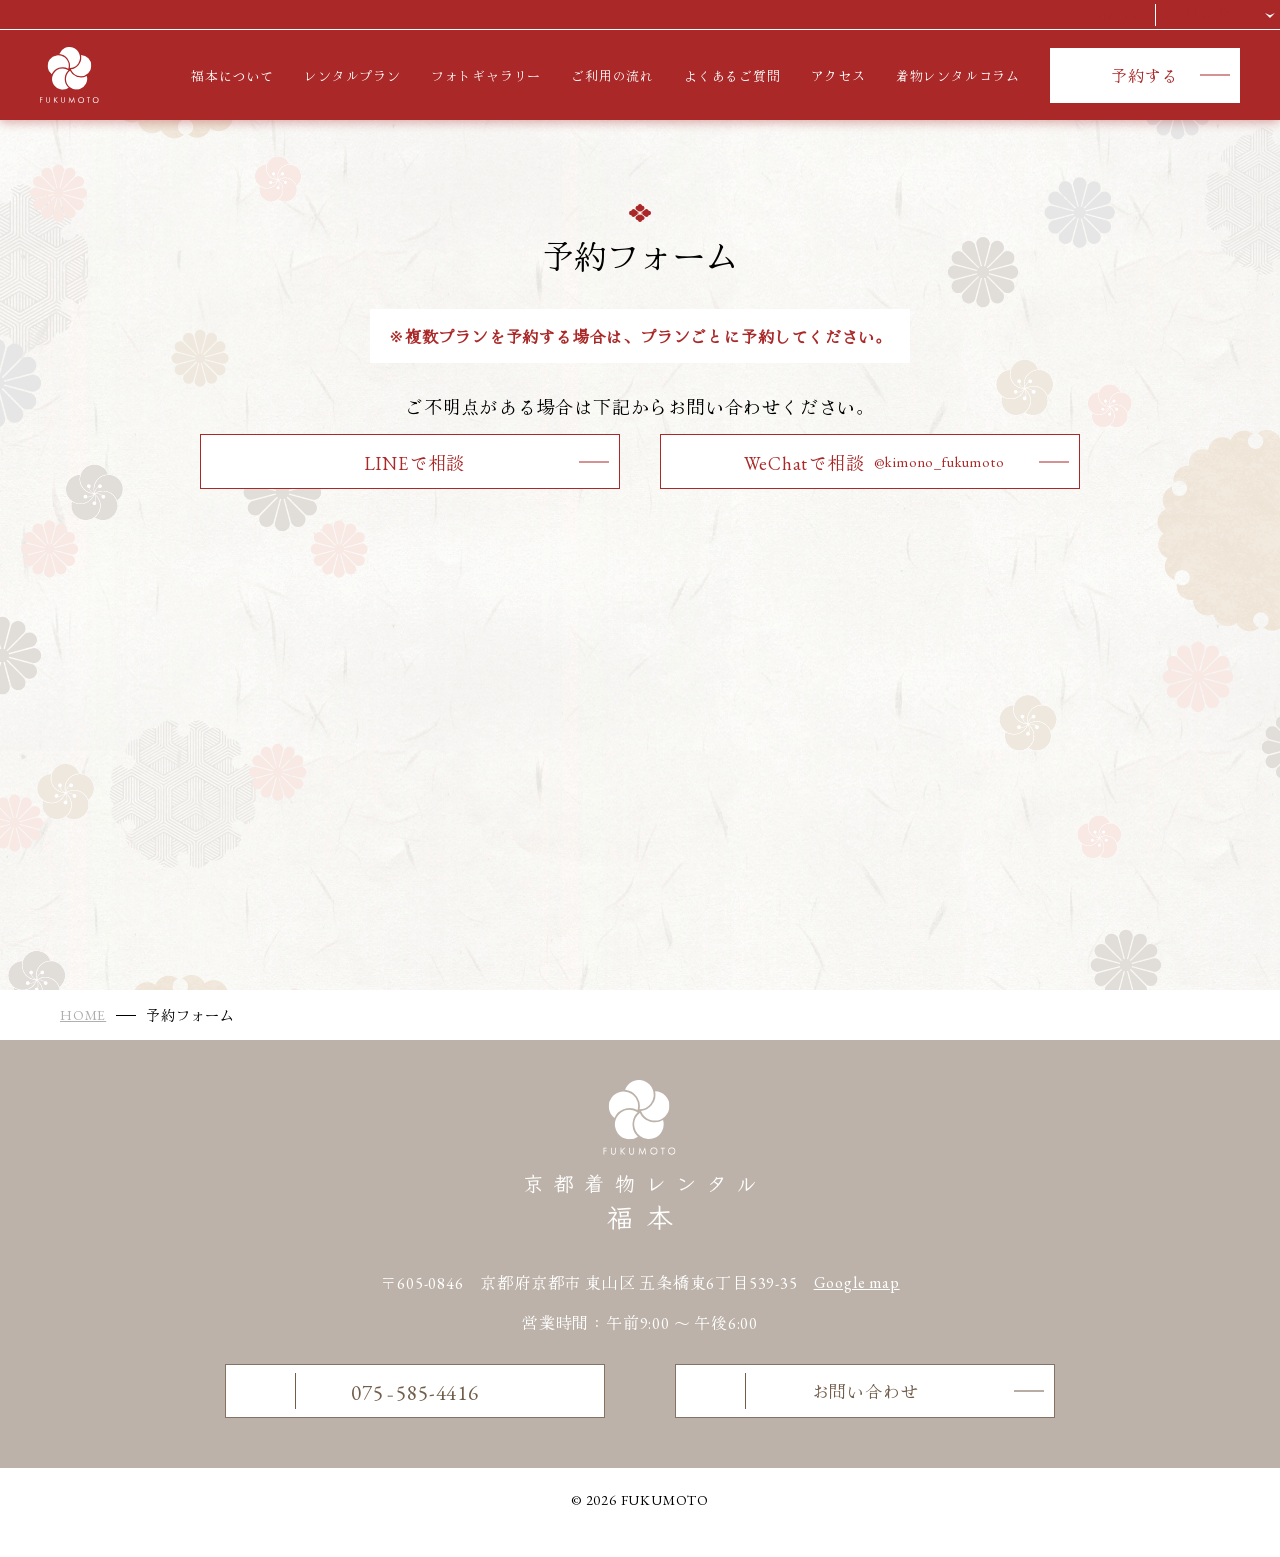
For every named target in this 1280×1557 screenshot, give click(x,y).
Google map (857, 1282)
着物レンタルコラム (958, 76)
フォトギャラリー (486, 76)
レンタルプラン (352, 76)
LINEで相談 (415, 463)
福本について (232, 76)
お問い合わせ (804, 1403)
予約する (1144, 76)
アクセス (838, 76)
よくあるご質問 (732, 76)
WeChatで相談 (874, 463)
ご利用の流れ (612, 76)
